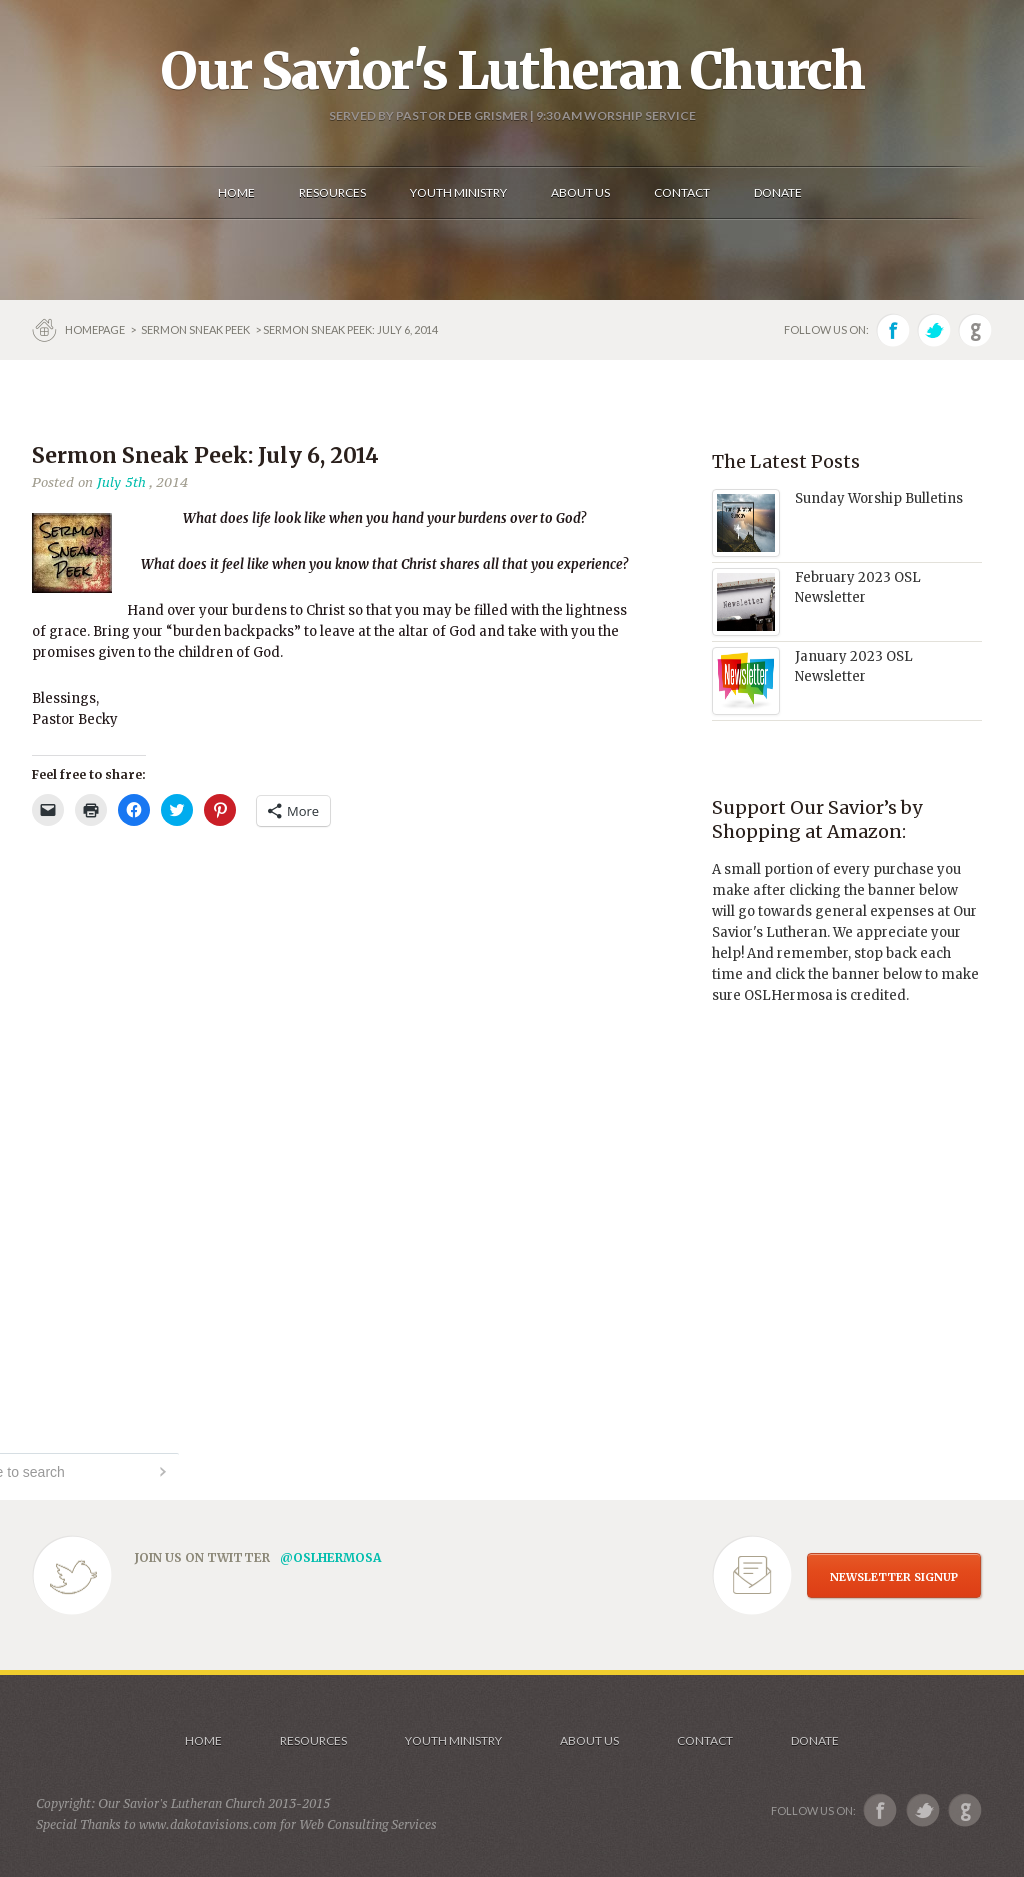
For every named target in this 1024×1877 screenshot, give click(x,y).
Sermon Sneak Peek (195, 329)
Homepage (96, 329)
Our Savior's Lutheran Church (512, 71)
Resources (313, 1740)
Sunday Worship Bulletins (879, 498)
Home (203, 1740)
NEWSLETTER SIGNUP (894, 1577)
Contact (705, 1740)
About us (589, 1740)
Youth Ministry (453, 1740)
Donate (815, 1740)
